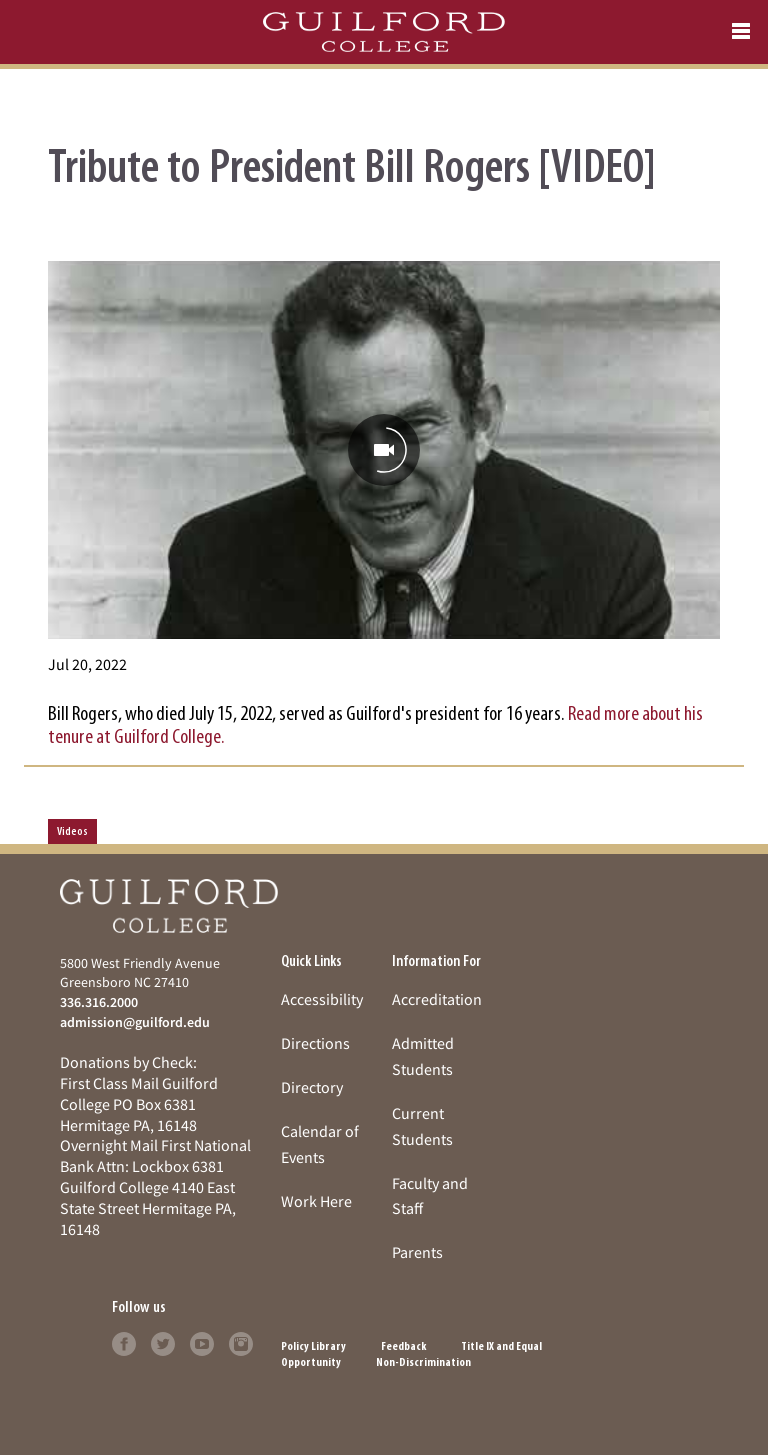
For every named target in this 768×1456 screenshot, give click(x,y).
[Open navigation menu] (741, 32)
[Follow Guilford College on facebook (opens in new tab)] (124, 1342)
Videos (72, 832)
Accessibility (322, 999)
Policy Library (313, 1347)
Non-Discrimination (423, 1363)
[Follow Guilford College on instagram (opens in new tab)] (241, 1342)
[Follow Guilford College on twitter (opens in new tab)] (163, 1342)
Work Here (316, 1201)
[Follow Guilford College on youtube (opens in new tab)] (202, 1342)
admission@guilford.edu (135, 1022)
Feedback (403, 1347)
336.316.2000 (99, 1002)
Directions (315, 1043)
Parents (417, 1252)
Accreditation (437, 999)
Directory (312, 1087)
